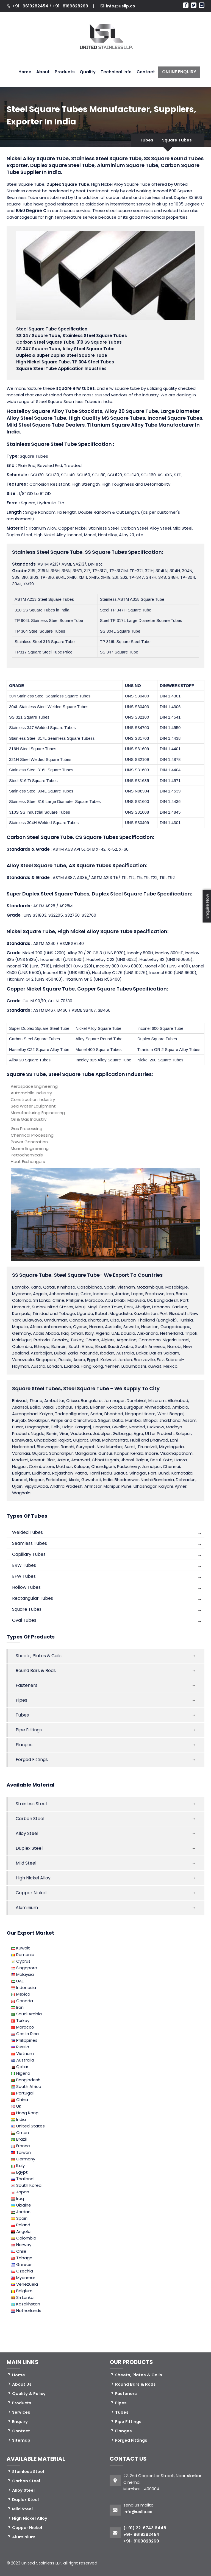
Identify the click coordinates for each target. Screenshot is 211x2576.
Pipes (21, 1700)
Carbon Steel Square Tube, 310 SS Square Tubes (69, 342)
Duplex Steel (29, 1848)
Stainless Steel (31, 1804)
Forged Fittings (32, 1759)
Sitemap (21, 2440)
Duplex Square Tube (68, 184)
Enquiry (20, 2421)
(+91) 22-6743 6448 (144, 2528)
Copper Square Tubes (104, 988)
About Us (22, 2384)
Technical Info (116, 72)
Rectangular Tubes (32, 1598)
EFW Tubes (24, 1576)
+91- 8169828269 (70, 6)
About (43, 72)
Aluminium (27, 1907)
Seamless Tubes (29, 1543)
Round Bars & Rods (36, 1670)
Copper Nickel (31, 1893)
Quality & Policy (29, 2393)
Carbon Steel (30, 1818)
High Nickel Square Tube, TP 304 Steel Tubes (65, 362)
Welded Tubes (27, 1532)
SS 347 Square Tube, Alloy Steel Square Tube (65, 349)
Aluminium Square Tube (127, 165)
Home (24, 72)
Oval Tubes (24, 1620)
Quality (88, 72)
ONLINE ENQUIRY (179, 72)
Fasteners (26, 1685)
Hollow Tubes (26, 1587)
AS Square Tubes (90, 865)
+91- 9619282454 (30, 6)
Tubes (145, 140)
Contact (146, 72)
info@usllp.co (121, 6)
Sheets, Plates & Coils (39, 1656)
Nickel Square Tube (31, 931)
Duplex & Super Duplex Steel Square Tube (61, 355)
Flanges (24, 1745)
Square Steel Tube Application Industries (61, 368)
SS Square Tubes (106, 552)
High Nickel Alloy (33, 1878)
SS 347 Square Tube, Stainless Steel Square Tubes (71, 335)
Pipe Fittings (29, 1730)
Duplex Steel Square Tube (124, 893)
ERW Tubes (24, 1565)
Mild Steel (26, 1863)
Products (65, 72)
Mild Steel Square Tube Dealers (46, 424)
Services (21, 2412)
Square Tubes (176, 140)
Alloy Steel (27, 1833)
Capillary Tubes (29, 1554)
